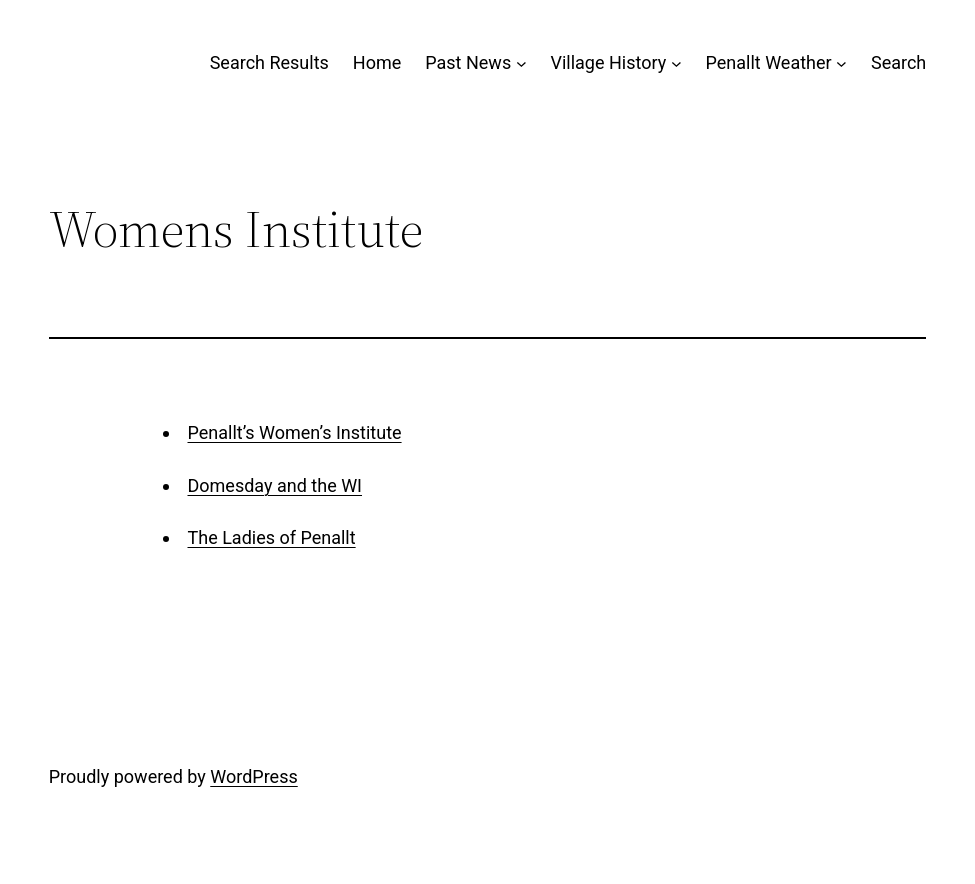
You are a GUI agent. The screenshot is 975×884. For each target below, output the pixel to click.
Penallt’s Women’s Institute (295, 432)
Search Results (269, 62)
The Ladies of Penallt (272, 537)
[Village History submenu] (676, 63)
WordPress (253, 776)
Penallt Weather (769, 62)
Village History (608, 62)
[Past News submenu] (521, 63)
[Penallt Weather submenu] (841, 63)
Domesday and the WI (275, 485)
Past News (468, 62)
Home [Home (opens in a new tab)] (377, 62)
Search (898, 62)
